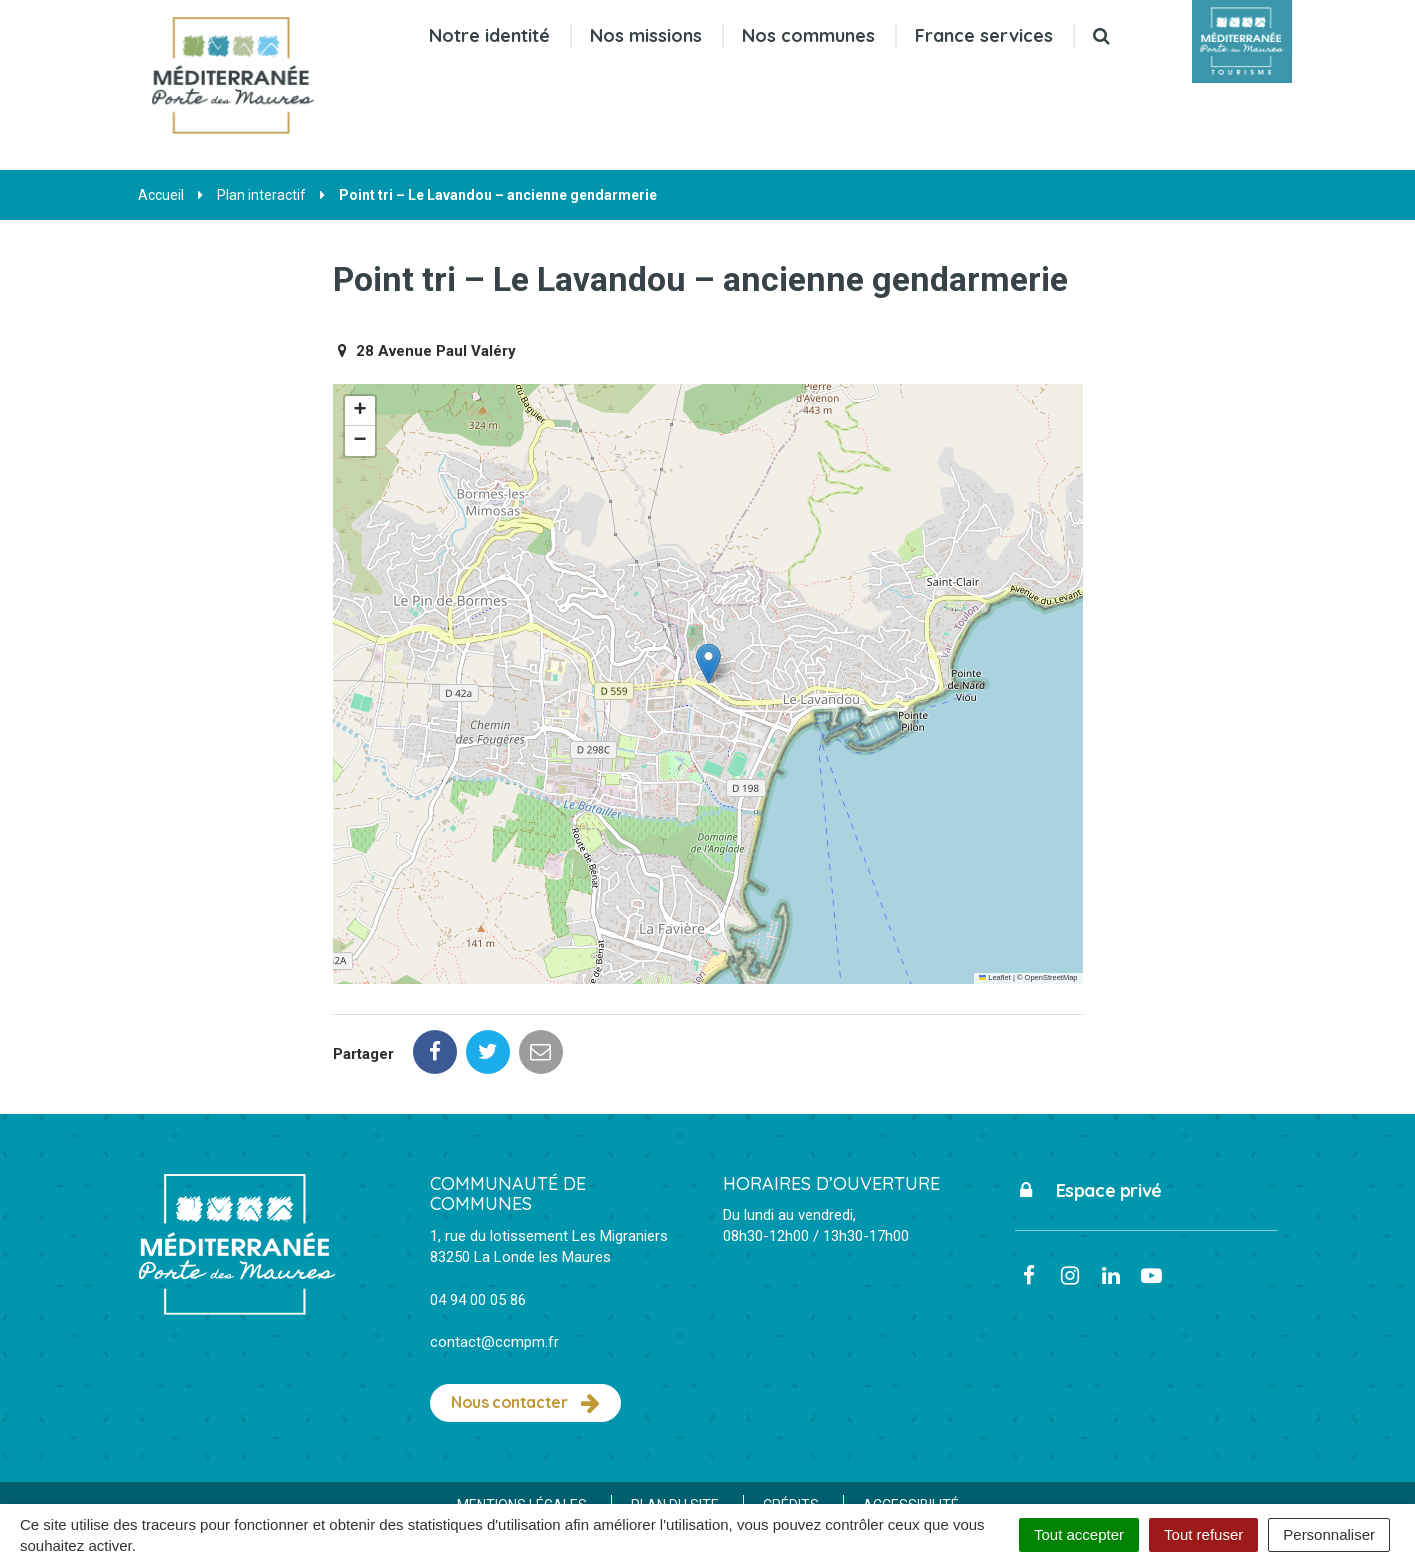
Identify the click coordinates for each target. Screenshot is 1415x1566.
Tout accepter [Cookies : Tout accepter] (1079, 1534)
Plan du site (675, 1416)
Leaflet (995, 977)
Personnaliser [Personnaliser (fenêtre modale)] (1329, 1534)
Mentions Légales (522, 1416)
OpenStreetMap (1051, 977)
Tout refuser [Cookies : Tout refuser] (1203, 1534)
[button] (708, 663)
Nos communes (807, 35)
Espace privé (1088, 1101)
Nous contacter (525, 1314)
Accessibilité (911, 1416)
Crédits (791, 1416)
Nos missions (645, 35)
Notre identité (488, 35)
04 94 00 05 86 (478, 1211)
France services (983, 35)
